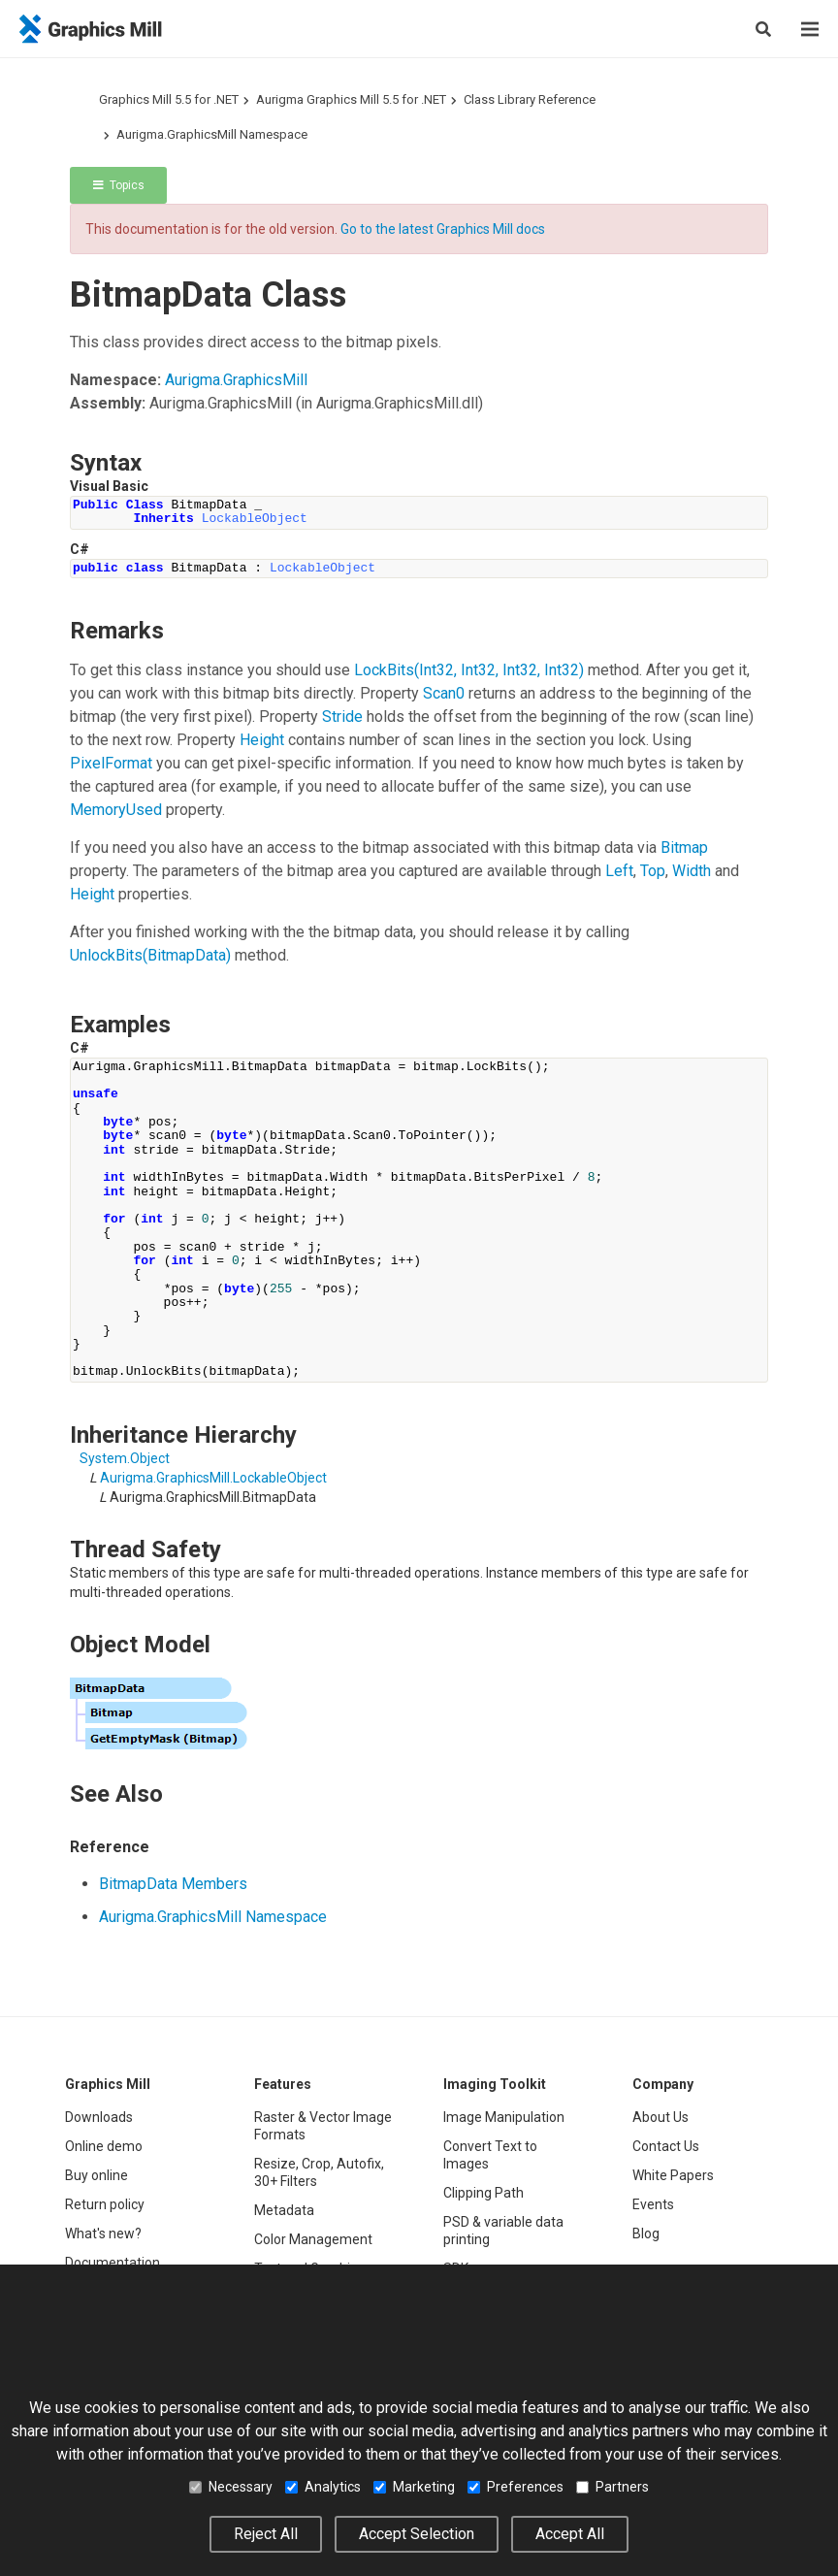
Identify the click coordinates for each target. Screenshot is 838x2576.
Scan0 (444, 693)
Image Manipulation (503, 2117)
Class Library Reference (530, 99)
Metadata (284, 2210)
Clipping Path (483, 2193)
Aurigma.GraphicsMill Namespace (211, 134)
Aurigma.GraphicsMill (236, 380)
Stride (342, 716)
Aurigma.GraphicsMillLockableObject (213, 1477)
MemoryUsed (116, 809)
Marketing (414, 2486)
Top (652, 871)
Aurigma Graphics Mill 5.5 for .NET (351, 99)
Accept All (569, 2534)
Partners (612, 2486)
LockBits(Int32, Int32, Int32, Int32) (469, 670)
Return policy (105, 2204)
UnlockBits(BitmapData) (150, 955)
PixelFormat (111, 763)
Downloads (99, 2117)
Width (691, 871)
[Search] (763, 29)
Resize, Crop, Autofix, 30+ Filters (319, 2172)
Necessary (231, 2486)
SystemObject (125, 1458)
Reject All (266, 2534)
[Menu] (810, 29)
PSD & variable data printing (503, 2230)
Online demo (104, 2146)
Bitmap (684, 847)
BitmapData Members (173, 1884)
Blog (646, 2233)
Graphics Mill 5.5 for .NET (169, 99)
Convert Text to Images (490, 2154)
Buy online (96, 2175)
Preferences (515, 2486)
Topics (119, 185)
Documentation (112, 2262)
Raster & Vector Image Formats (323, 2125)
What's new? (103, 2233)
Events (653, 2204)
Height (262, 740)
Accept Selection (416, 2534)
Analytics (323, 2486)
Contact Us (665, 2146)
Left (619, 871)
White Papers (673, 2175)
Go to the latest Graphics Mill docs (442, 229)
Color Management (313, 2239)
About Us (660, 2117)
